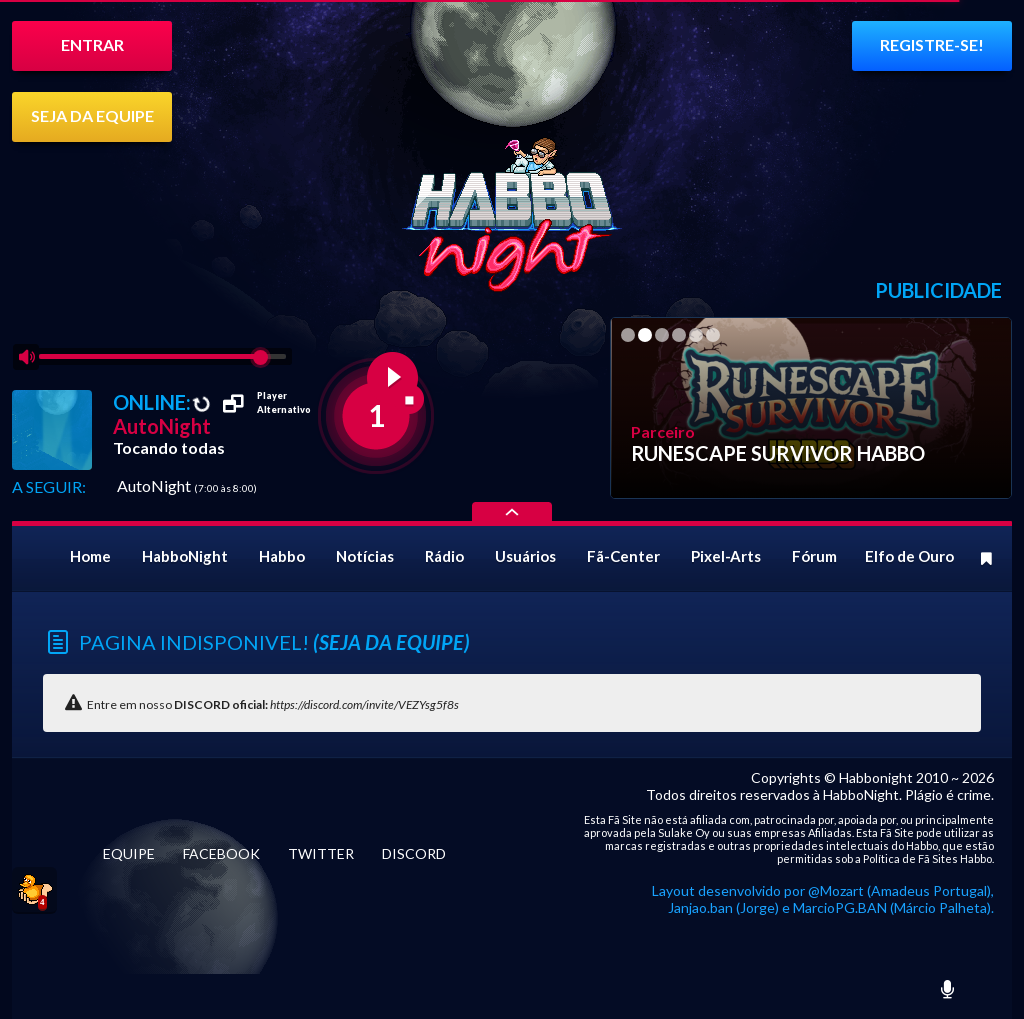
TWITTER (321, 853)
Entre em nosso (273, 704)
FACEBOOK (221, 853)
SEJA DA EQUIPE (92, 115)
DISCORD (414, 853)
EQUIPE (129, 853)
